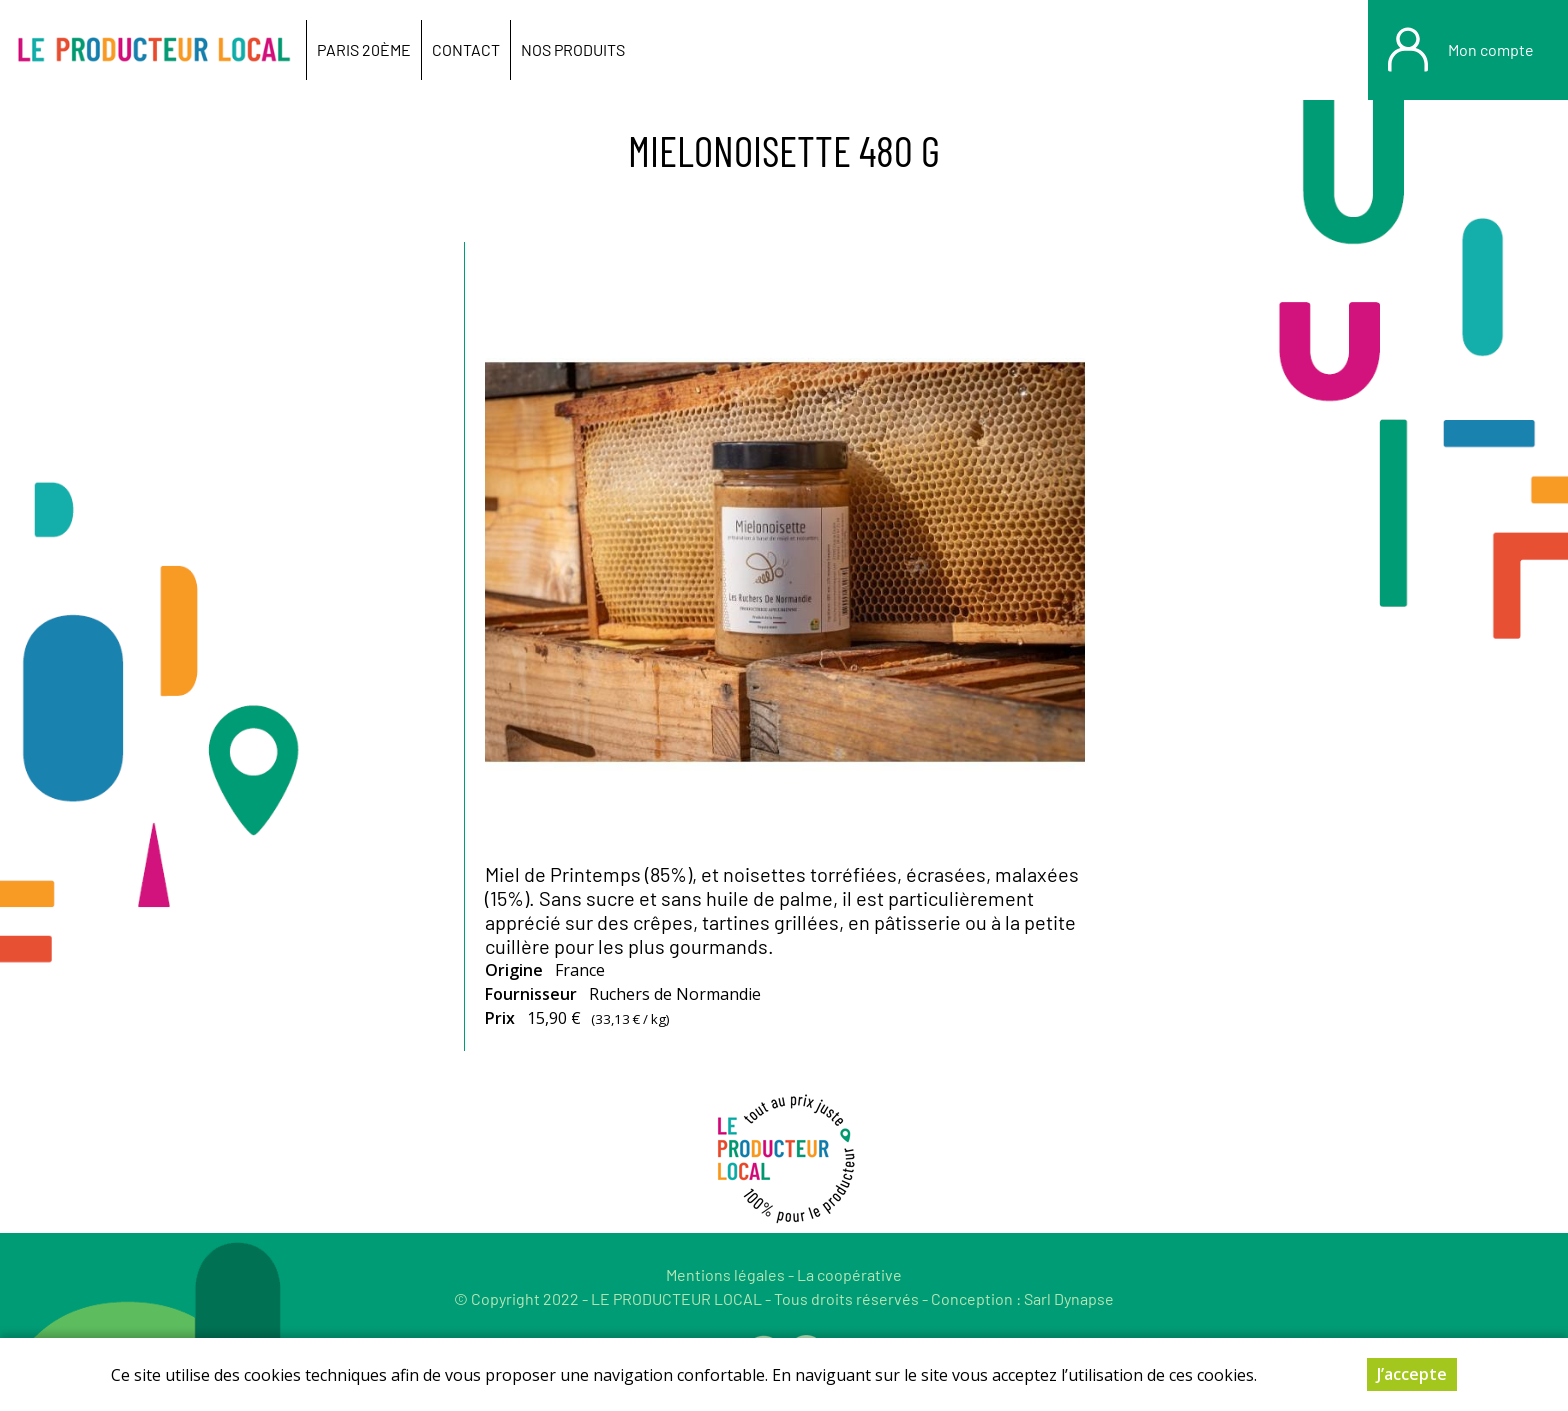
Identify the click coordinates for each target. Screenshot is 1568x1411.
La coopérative (849, 1274)
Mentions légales (725, 1274)
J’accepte (1412, 1374)
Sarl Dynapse (1069, 1298)
